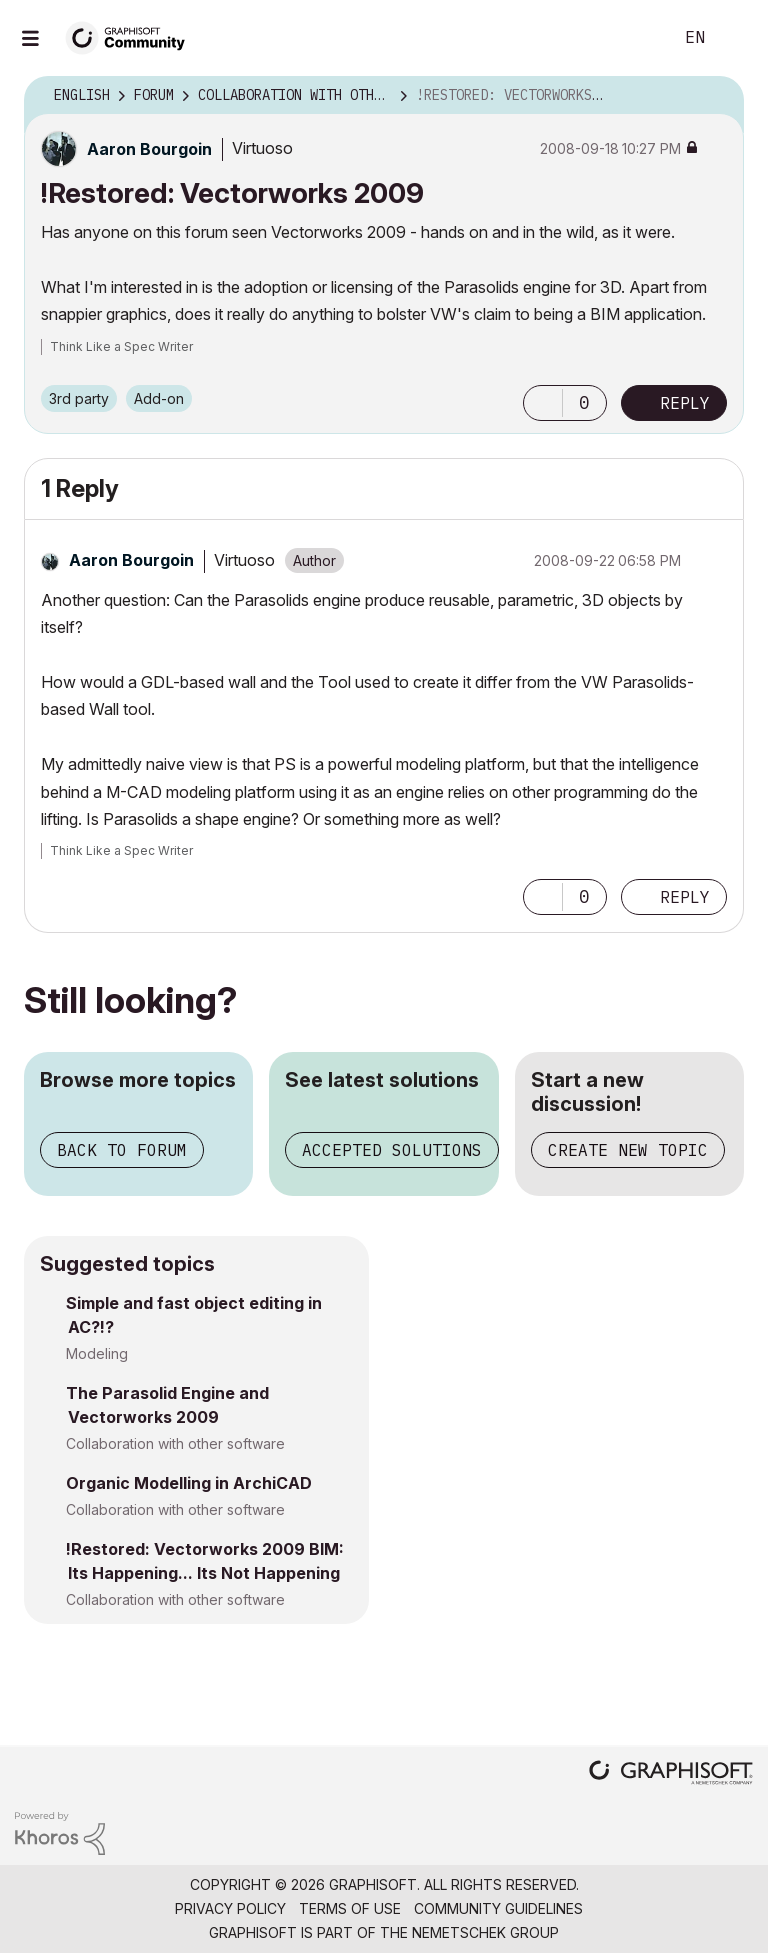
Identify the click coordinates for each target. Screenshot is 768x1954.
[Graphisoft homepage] (671, 1774)
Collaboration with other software (175, 1443)
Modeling (97, 1353)
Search (635, 38)
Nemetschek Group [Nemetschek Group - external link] (485, 1932)
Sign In (736, 38)
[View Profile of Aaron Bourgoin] (149, 149)
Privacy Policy (230, 1908)
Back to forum (122, 1150)
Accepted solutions (392, 1150)
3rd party (79, 398)
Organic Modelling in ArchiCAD (189, 1483)
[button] (543, 403)
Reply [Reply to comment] (685, 897)
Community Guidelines (498, 1908)
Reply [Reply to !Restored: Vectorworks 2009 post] (685, 403)
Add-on (159, 398)
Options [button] (716, 96)
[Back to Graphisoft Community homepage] (132, 36)
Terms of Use (350, 1908)
